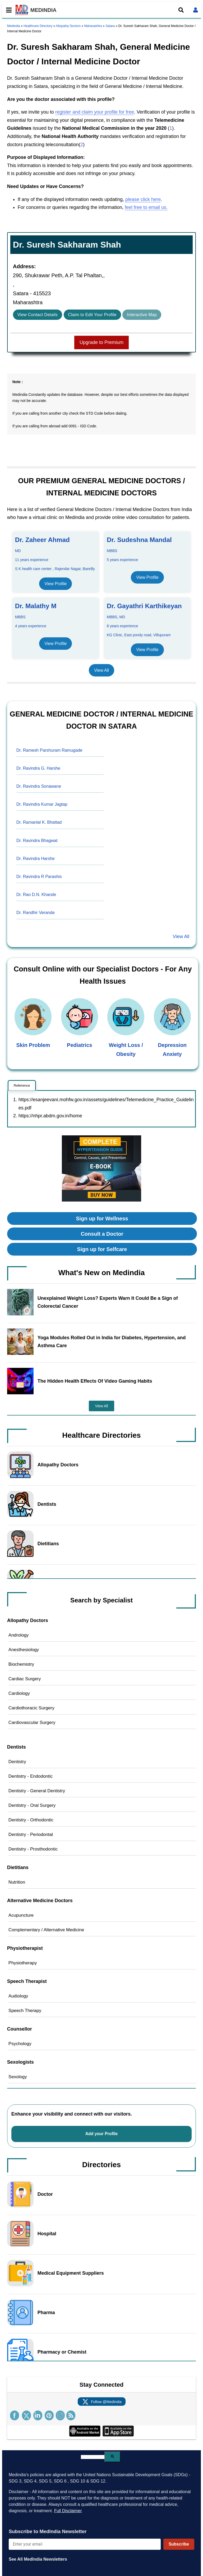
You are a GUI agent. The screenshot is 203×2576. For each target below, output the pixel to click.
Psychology (19, 2043)
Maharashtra (93, 26)
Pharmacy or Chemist (62, 2352)
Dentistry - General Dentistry (36, 1790)
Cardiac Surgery (24, 1678)
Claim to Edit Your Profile (92, 314)
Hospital (47, 2233)
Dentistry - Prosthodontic (33, 1849)
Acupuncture (21, 1915)
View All (101, 670)
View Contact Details (37, 314)
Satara (110, 26)
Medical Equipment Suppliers (71, 2273)
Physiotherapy (22, 1962)
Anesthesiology (23, 1649)
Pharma (46, 2312)
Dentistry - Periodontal (30, 1834)
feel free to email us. (146, 207)
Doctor (45, 2194)
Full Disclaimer (68, 2510)
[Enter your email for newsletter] (85, 2544)
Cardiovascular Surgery (32, 1722)
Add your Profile (101, 2133)
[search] (92, 2457)
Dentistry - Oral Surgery (32, 1805)
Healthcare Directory (38, 26)
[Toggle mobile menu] (7, 10)
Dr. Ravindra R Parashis (39, 876)
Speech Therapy (24, 2010)
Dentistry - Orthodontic (30, 1819)
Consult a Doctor (102, 1234)
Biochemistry (21, 1664)
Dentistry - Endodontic (30, 1776)
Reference (22, 1085)
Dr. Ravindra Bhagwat (37, 840)
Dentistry (17, 1761)
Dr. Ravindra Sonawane (38, 786)
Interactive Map (142, 314)
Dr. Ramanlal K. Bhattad (39, 822)
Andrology (18, 1635)
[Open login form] (195, 10)
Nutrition (16, 1882)
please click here (143, 199)
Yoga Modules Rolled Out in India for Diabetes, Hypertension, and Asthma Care (112, 1341)
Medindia (13, 26)
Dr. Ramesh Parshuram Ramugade (49, 750)
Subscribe (179, 2544)
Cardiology (19, 1693)
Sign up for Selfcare (102, 1249)
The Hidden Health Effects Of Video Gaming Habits (95, 1381)
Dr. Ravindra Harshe (35, 858)
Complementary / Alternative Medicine (46, 1929)
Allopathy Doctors (68, 26)
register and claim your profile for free (94, 112)
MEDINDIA (36, 10)
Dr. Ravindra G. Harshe (38, 768)
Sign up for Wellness (102, 1218)
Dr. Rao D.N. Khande (36, 894)
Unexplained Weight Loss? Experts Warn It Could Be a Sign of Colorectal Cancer (108, 1302)
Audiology (18, 1996)
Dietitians (48, 1543)
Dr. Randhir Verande (35, 912)
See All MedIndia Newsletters (38, 2559)
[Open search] (181, 10)
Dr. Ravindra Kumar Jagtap (41, 804)
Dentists (47, 1504)
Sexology (17, 2076)
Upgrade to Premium (101, 342)
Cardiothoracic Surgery (31, 1707)
